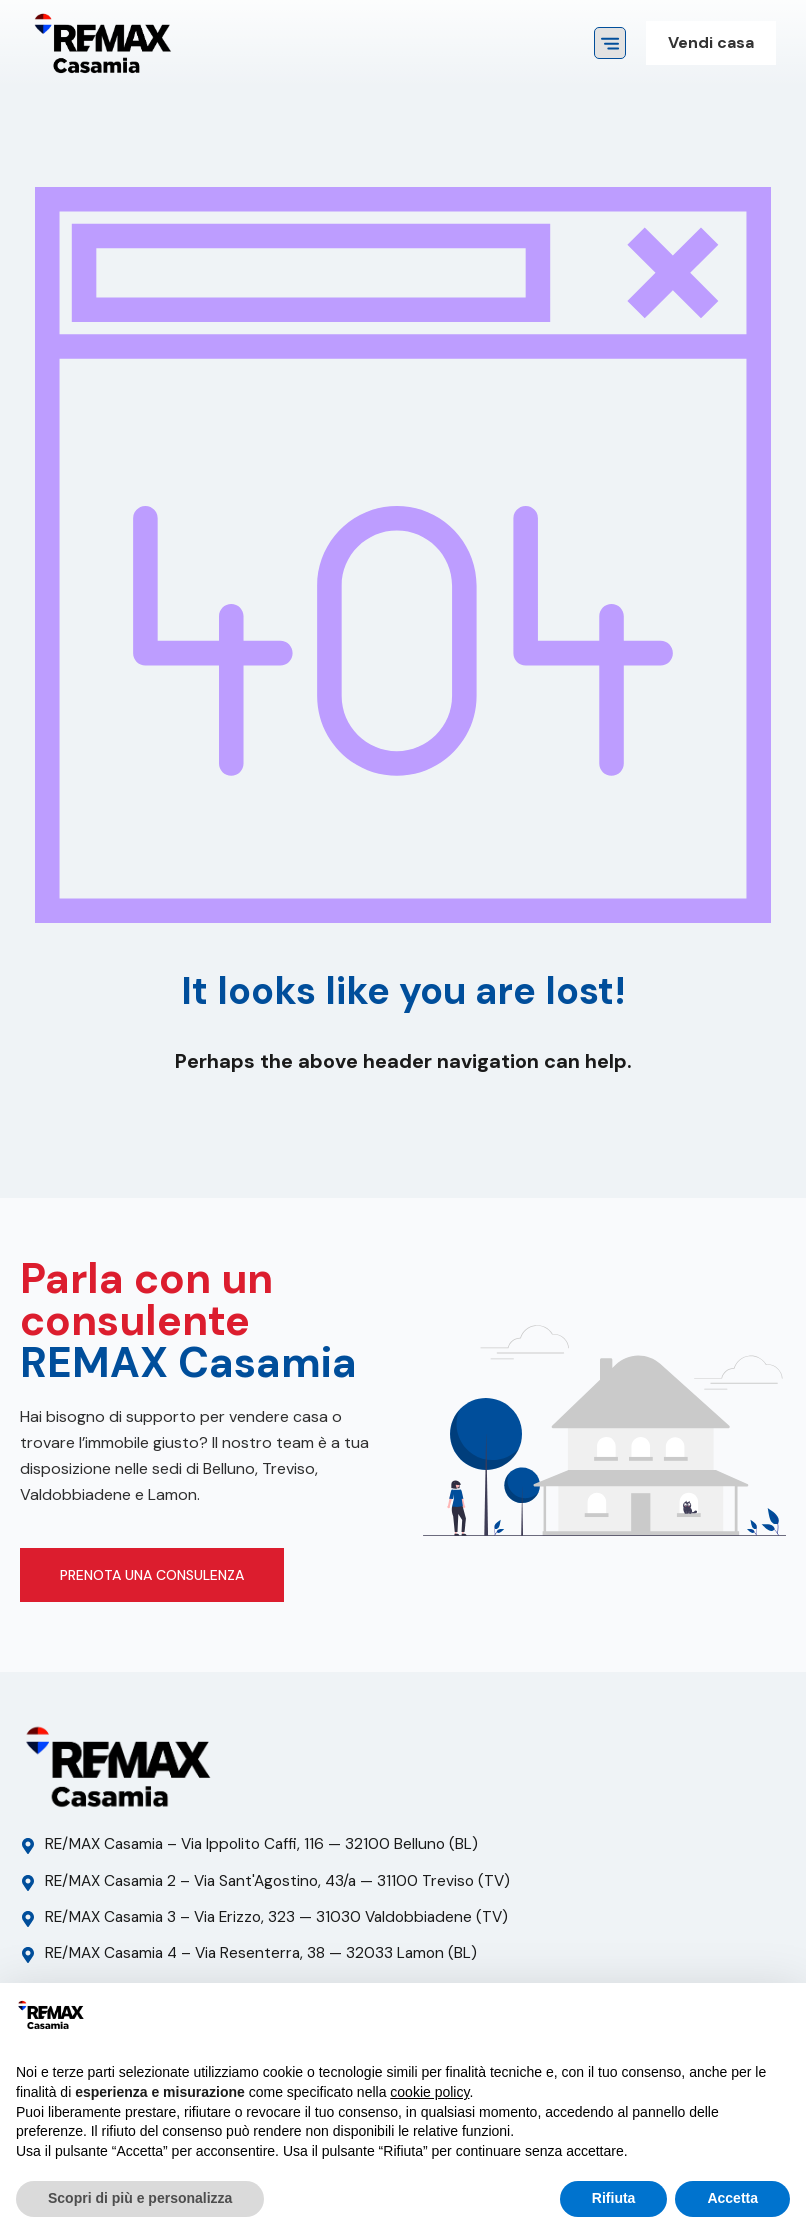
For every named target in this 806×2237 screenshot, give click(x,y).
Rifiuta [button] (614, 2198)
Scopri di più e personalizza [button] (140, 2198)
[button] (610, 43)
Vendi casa (711, 42)
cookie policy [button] (429, 2092)
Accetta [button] (732, 2198)
